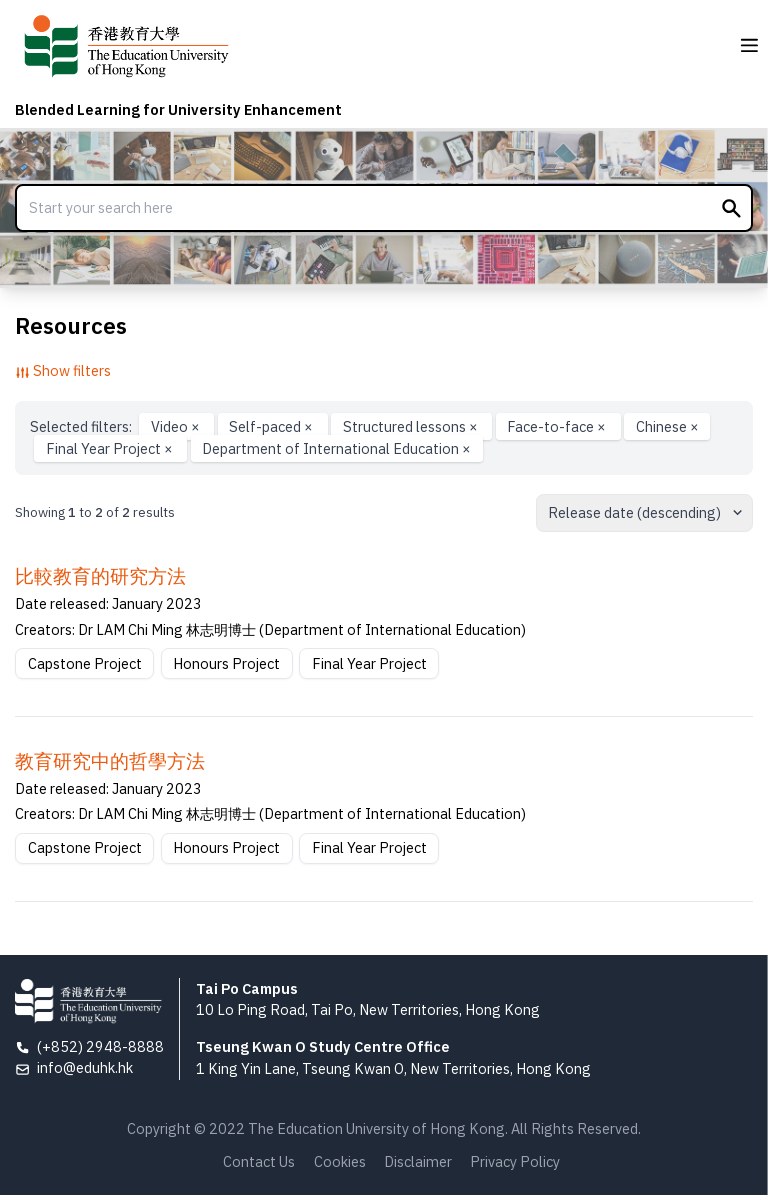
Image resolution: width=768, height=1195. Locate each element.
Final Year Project (111, 448)
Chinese (667, 426)
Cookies (340, 1161)
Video (177, 426)
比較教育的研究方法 (100, 576)
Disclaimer (418, 1161)
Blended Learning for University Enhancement (178, 109)
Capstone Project (85, 663)
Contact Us (259, 1161)
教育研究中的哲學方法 (110, 761)
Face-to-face (558, 426)
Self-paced (272, 426)
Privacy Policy (515, 1161)
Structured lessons (412, 426)
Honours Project (226, 663)
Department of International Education (336, 448)
